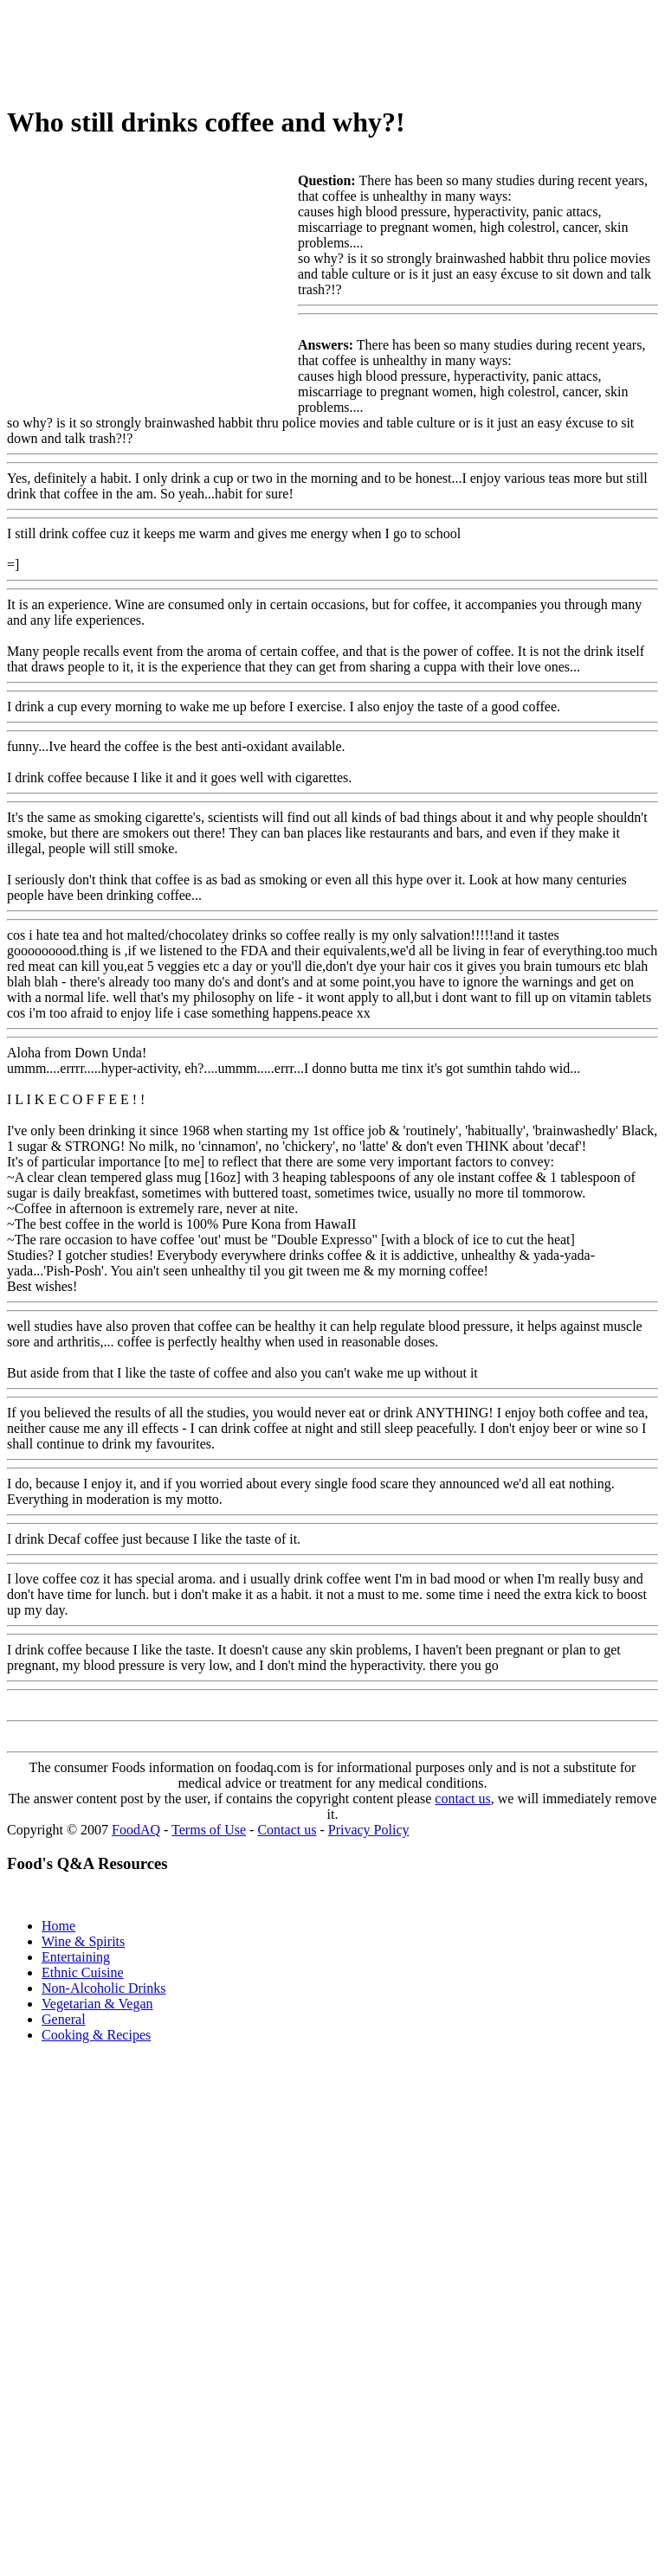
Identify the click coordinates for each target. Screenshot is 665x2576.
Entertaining (76, 1957)
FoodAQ (136, 1829)
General (64, 2019)
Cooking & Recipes (96, 2034)
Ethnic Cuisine (83, 1972)
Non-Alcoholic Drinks (104, 1988)
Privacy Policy (369, 1829)
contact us (462, 1798)
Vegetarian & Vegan (97, 2003)
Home (58, 1925)
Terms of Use (208, 1829)
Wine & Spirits (83, 1941)
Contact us (286, 1829)
